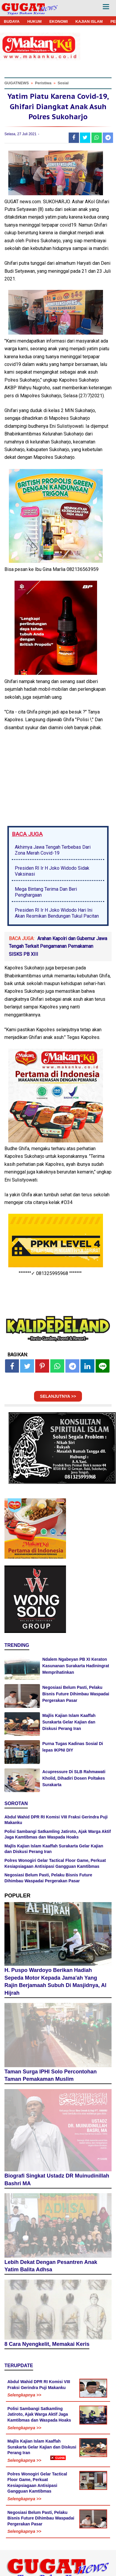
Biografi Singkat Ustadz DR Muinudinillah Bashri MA (56, 2179)
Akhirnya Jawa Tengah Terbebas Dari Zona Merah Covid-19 (53, 850)
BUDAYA (12, 21)
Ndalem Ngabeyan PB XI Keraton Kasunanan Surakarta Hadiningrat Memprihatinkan (75, 1666)
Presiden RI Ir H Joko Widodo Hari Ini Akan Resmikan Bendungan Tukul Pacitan (57, 913)
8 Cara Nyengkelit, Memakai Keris (46, 2344)
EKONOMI (58, 21)
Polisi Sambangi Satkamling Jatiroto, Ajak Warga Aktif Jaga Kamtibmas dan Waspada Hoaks (39, 2414)
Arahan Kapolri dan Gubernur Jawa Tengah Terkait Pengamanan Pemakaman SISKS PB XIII (58, 946)
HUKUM (34, 21)
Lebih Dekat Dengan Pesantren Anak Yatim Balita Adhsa (50, 2266)
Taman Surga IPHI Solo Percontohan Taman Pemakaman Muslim (50, 2075)
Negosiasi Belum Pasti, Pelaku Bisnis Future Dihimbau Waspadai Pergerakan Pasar (75, 1694)
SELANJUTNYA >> (58, 1396)
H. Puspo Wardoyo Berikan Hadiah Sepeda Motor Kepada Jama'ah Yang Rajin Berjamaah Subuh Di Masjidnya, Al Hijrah (55, 1981)
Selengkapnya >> (24, 2395)
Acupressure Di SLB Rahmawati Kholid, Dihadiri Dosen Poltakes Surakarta (73, 1778)
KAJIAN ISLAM (89, 21)
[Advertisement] (58, 2518)
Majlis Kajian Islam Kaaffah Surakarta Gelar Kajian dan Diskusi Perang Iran (69, 1722)
